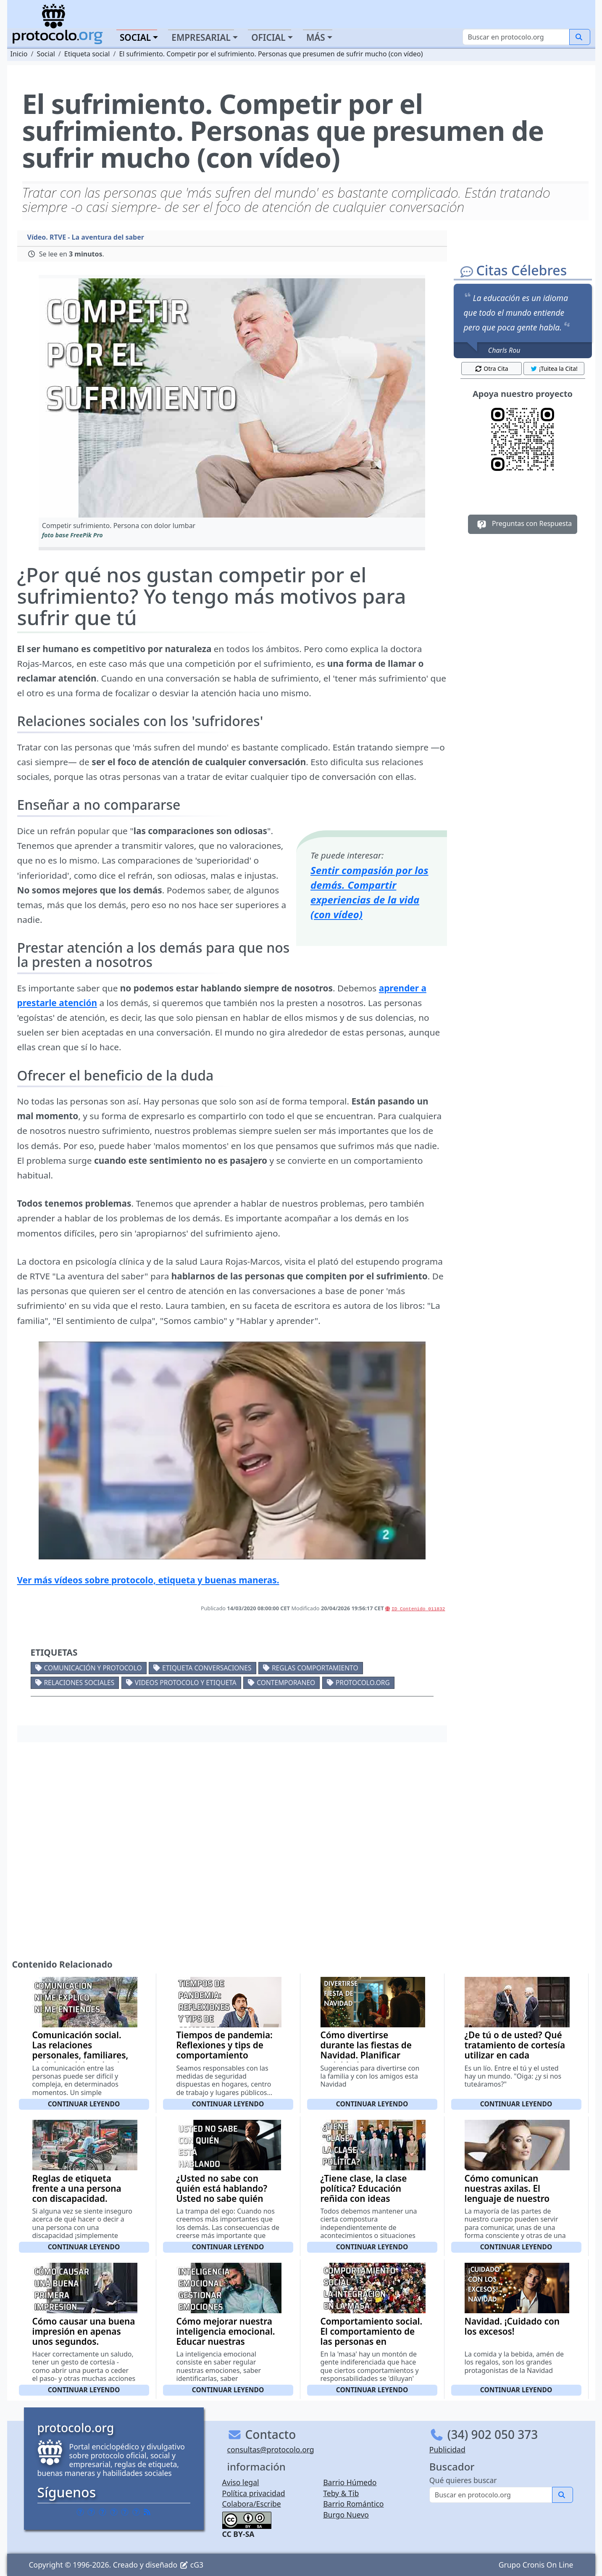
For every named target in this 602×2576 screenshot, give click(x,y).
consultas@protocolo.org (270, 2449)
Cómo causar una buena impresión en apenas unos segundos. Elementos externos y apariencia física (83, 2341)
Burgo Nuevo (346, 2515)
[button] (232, 398)
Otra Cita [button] (491, 369)
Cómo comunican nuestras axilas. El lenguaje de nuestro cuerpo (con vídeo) (507, 2193)
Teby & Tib (341, 2493)
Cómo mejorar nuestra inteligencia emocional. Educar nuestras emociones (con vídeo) (225, 2336)
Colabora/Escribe (251, 2504)
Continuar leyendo (84, 2103)
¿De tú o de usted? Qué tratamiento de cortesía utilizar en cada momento (515, 2050)
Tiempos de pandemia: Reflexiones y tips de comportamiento (224, 2045)
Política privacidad (253, 2493)
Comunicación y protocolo (93, 1667)
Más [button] (315, 37)
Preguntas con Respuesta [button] (522, 524)
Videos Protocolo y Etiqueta (186, 1682)
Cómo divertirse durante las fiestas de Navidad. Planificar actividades (366, 2050)
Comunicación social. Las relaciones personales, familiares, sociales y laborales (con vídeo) (83, 2055)
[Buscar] (516, 37)
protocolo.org (363, 1682)
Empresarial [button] (201, 37)
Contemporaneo (286, 1682)
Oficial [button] (268, 37)
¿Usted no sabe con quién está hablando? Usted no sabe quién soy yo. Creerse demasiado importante (225, 2198)
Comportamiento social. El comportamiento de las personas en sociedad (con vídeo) (372, 2336)
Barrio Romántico (353, 2504)
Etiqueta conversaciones (206, 1667)
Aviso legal (240, 2482)
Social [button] (135, 37)
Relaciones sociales (79, 1682)
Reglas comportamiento (315, 1667)
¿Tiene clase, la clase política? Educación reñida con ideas (364, 2188)
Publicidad (447, 2449)
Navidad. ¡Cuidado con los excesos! (512, 2326)
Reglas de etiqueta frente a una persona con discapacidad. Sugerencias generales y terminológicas (83, 2198)
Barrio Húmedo (349, 2482)
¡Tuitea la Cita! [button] (554, 369)
